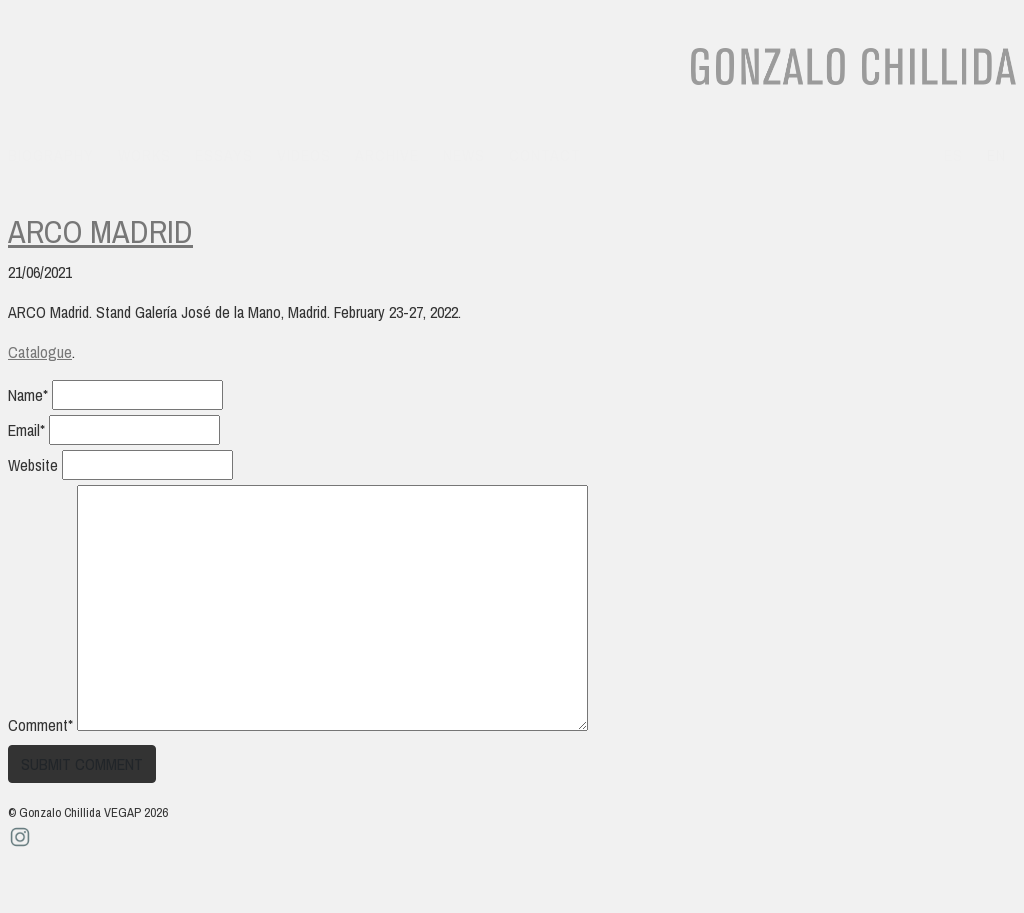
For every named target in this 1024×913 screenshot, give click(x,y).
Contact (545, 155)
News (464, 155)
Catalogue (40, 352)
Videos (304, 155)
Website (33, 465)
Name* (28, 395)
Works (144, 155)
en (996, 155)
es (953, 155)
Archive (387, 155)
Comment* (40, 725)
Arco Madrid (100, 231)
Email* (26, 430)
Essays (224, 155)
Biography (51, 155)
